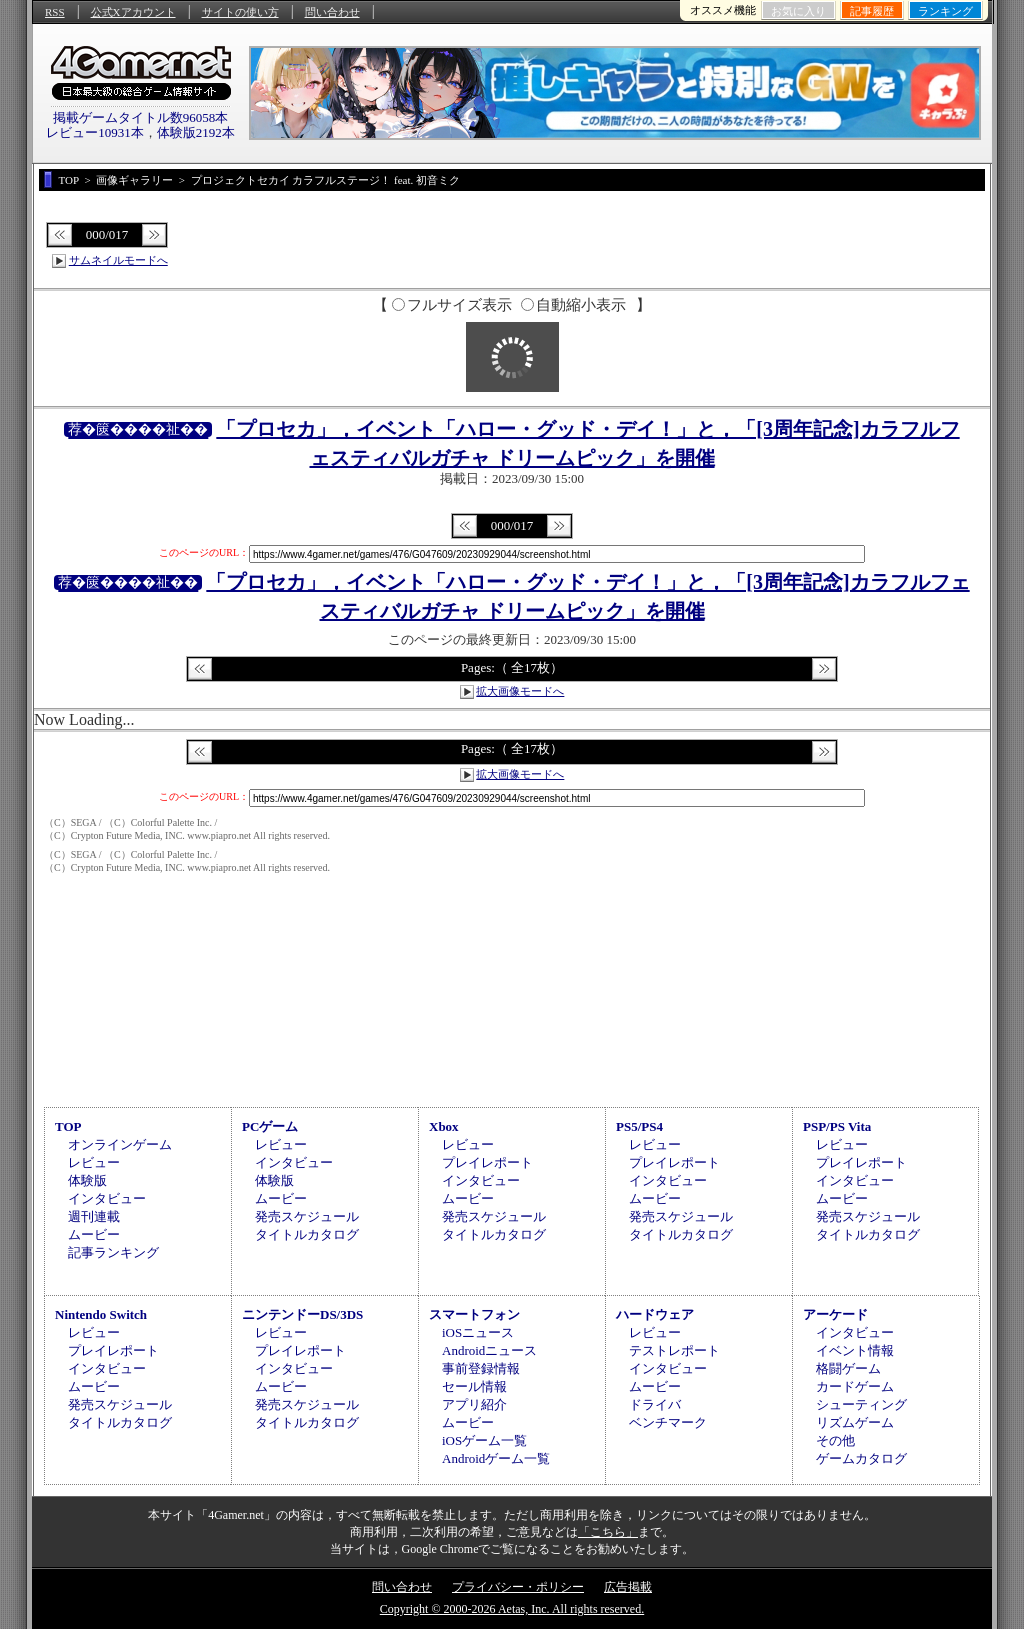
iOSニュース (478, 1332)
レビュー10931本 (95, 132)
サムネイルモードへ (118, 260)
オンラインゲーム (120, 1144)
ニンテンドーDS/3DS (302, 1314)
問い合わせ (332, 12)
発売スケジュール (307, 1216)
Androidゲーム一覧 (496, 1458)
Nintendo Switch (101, 1314)
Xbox (444, 1126)
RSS (55, 12)
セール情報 (474, 1386)
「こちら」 (608, 1532)
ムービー (94, 1234)
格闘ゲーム (848, 1368)
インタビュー (107, 1198)
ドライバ (655, 1404)
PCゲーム (270, 1126)
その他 (835, 1440)
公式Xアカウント (133, 12)
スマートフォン (474, 1314)
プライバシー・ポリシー (518, 1587)
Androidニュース (489, 1350)
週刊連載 (94, 1216)
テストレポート (674, 1350)
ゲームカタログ (861, 1458)
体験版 (87, 1180)
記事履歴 (872, 11)
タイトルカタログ (307, 1234)
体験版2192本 (196, 132)
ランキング (945, 11)
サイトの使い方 (240, 12)
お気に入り (798, 11)
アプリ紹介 (474, 1404)
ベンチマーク (668, 1422)
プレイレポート (487, 1162)
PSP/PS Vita (837, 1126)
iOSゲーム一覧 (484, 1440)
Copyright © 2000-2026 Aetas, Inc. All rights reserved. (512, 1609)
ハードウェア (655, 1314)
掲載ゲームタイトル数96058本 (141, 117)
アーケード (835, 1314)
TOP (68, 1126)
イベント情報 (855, 1350)
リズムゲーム (855, 1422)
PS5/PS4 (639, 1126)
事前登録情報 (481, 1368)
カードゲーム (855, 1386)
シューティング (861, 1404)
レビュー (94, 1162)
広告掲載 (628, 1587)
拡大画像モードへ (520, 691)
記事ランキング (113, 1252)
